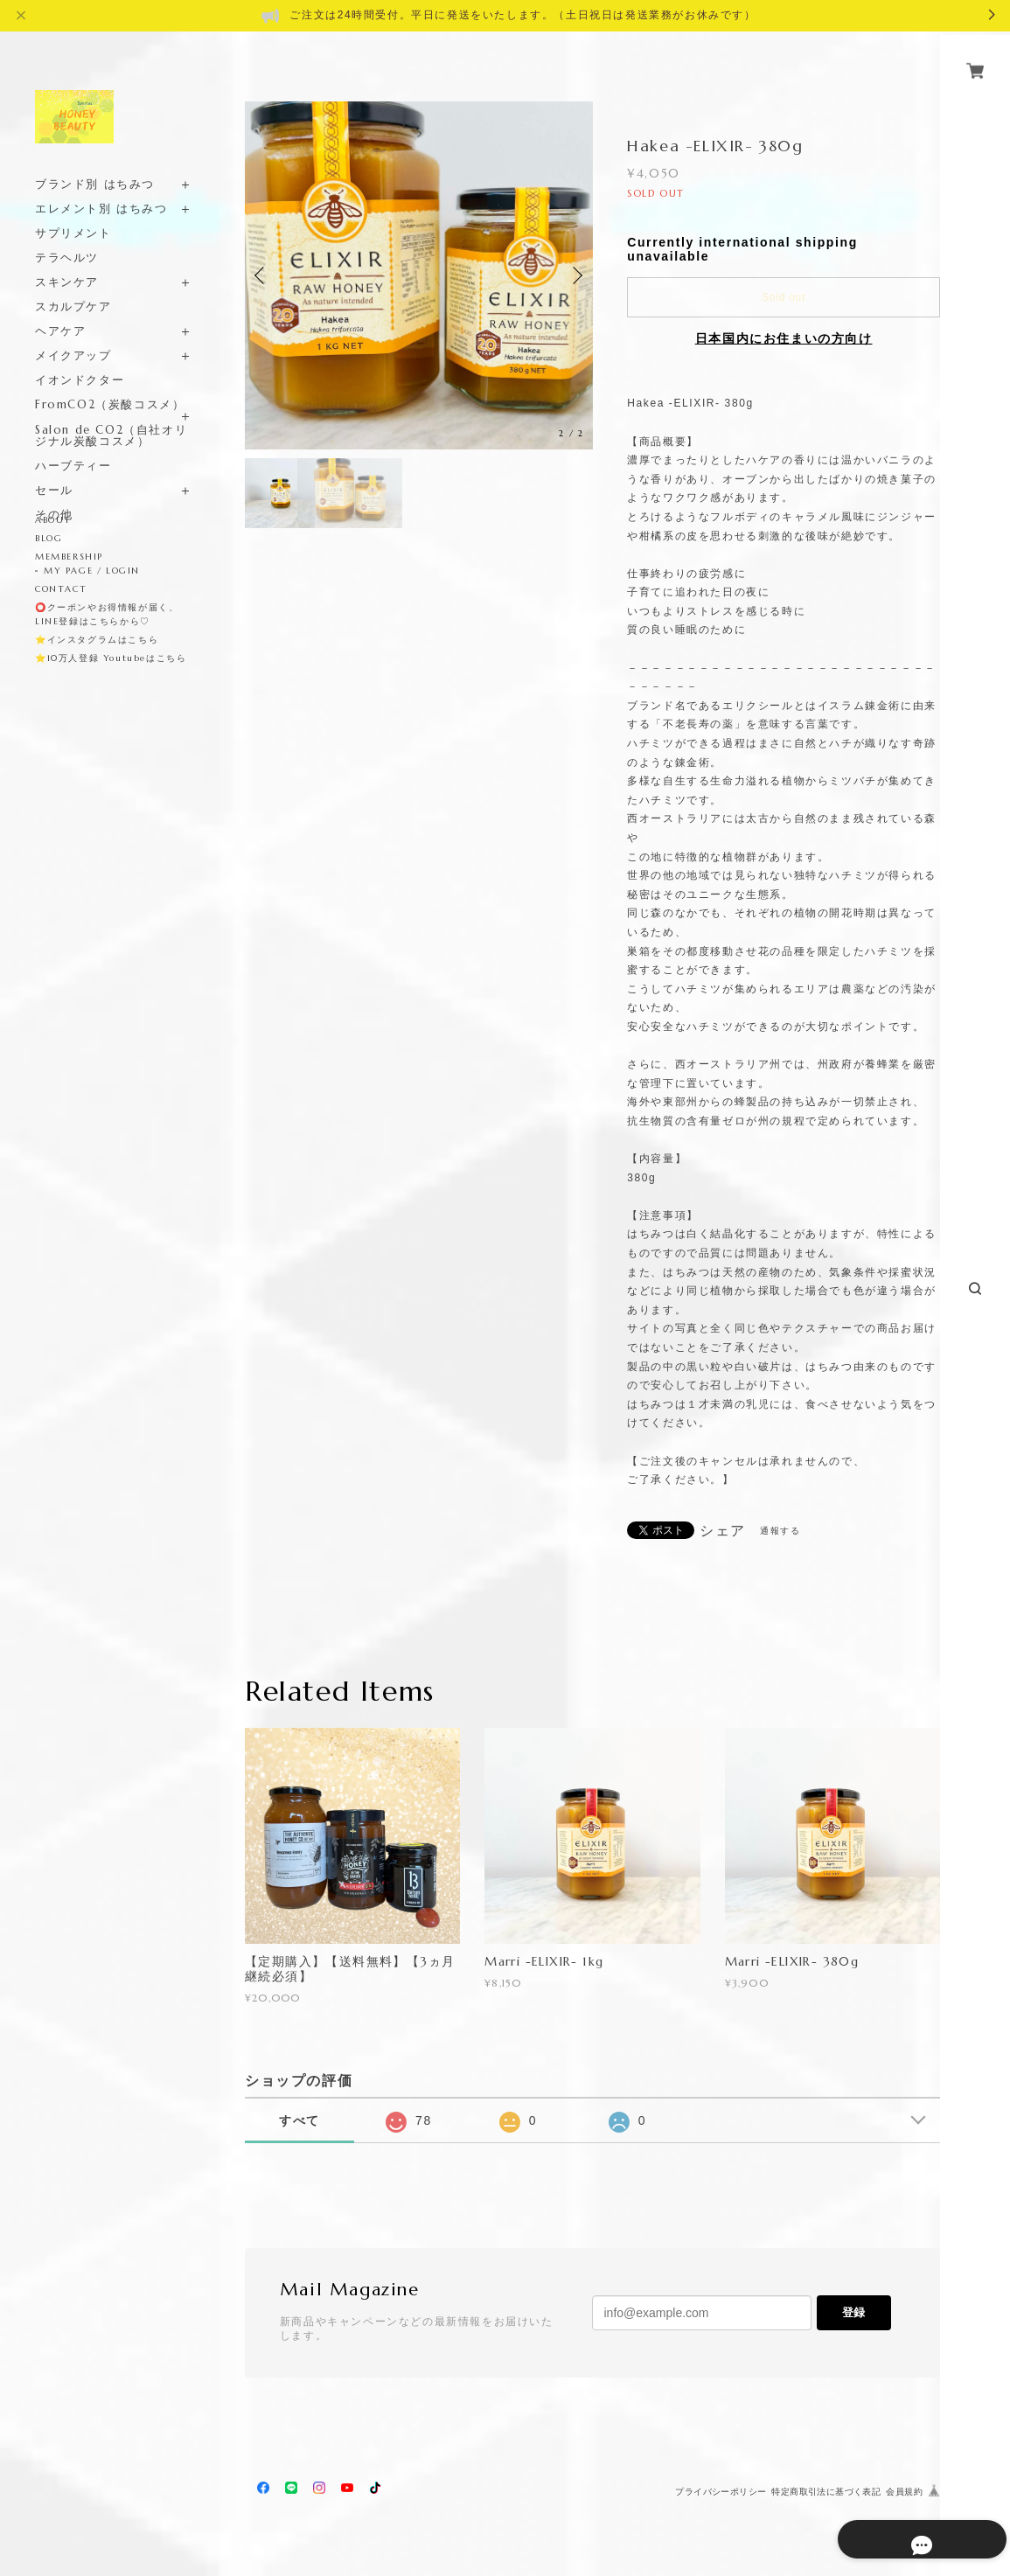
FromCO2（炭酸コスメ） (110, 384)
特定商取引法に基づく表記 (826, 2491)
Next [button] (575, 275)
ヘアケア (60, 311)
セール (54, 470)
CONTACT (61, 589)
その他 (54, 494)
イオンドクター (79, 360)
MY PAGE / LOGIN (92, 570)
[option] (419, 275)
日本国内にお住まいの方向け (784, 338)
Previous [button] (262, 275)
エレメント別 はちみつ (101, 188)
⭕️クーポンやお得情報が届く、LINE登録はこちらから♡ (106, 614)
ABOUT (53, 520)
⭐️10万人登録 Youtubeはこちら (110, 658)
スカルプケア (73, 286)
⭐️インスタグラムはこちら (96, 639)
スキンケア (67, 262)
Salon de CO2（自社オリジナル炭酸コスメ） (111, 415)
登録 (853, 2312)
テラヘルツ (67, 237)
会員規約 (904, 2491)
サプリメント (73, 213)
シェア (723, 1531)
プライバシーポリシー (720, 2491)
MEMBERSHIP (69, 556)
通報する (780, 1530)
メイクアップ (73, 335)
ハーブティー (73, 445)
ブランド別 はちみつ (95, 164)
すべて (299, 2120)
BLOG (48, 538)
